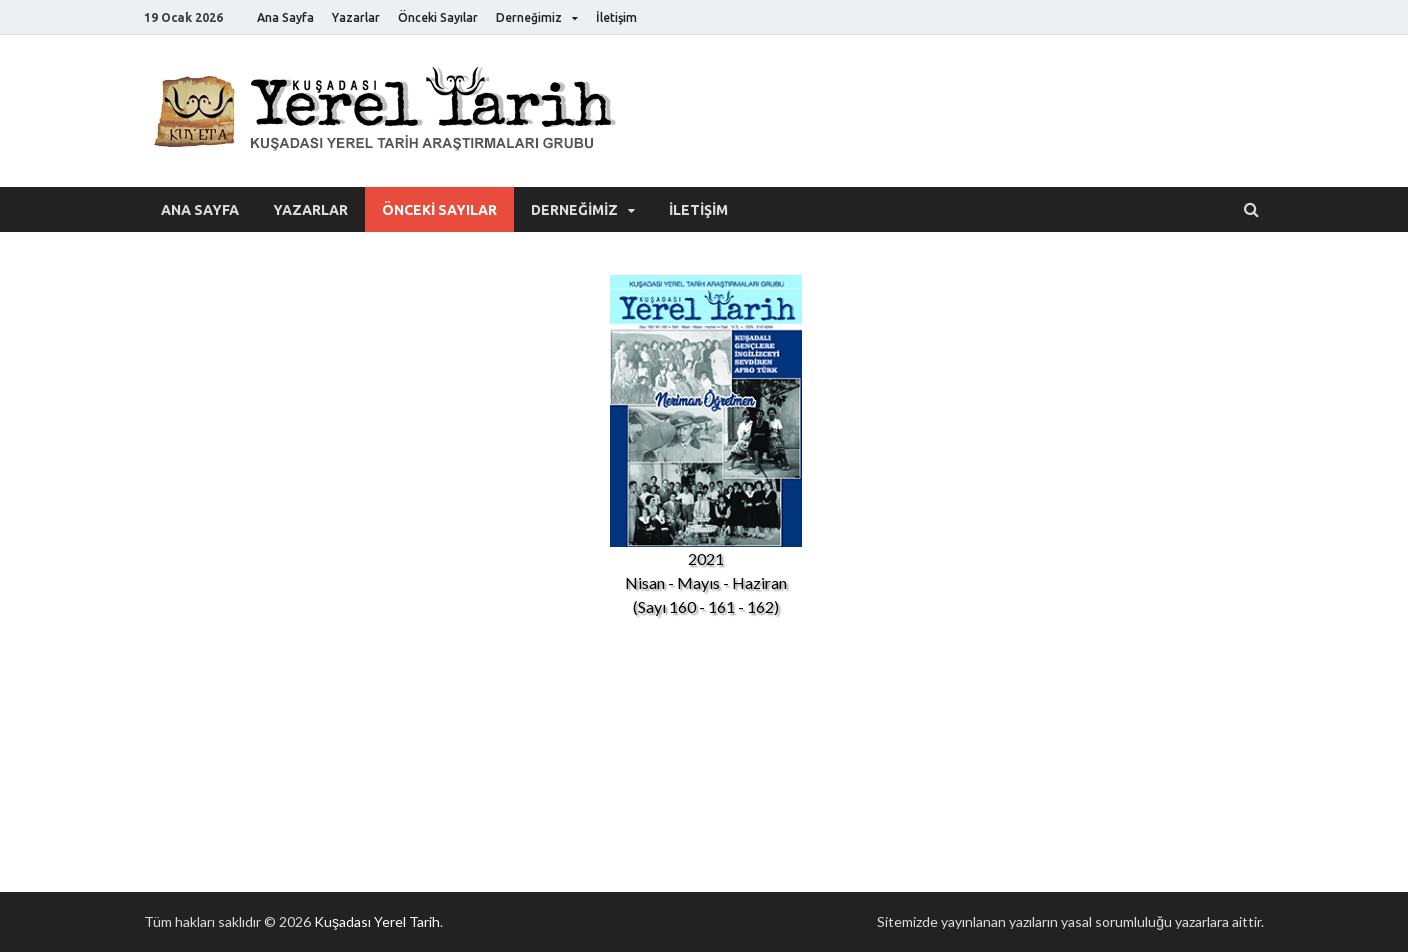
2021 (706, 558)
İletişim (616, 17)
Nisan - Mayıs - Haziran (706, 582)
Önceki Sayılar (438, 17)
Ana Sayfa (285, 17)
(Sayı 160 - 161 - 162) (706, 606)
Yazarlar (356, 17)
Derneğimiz (529, 17)
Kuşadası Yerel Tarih (377, 921)
